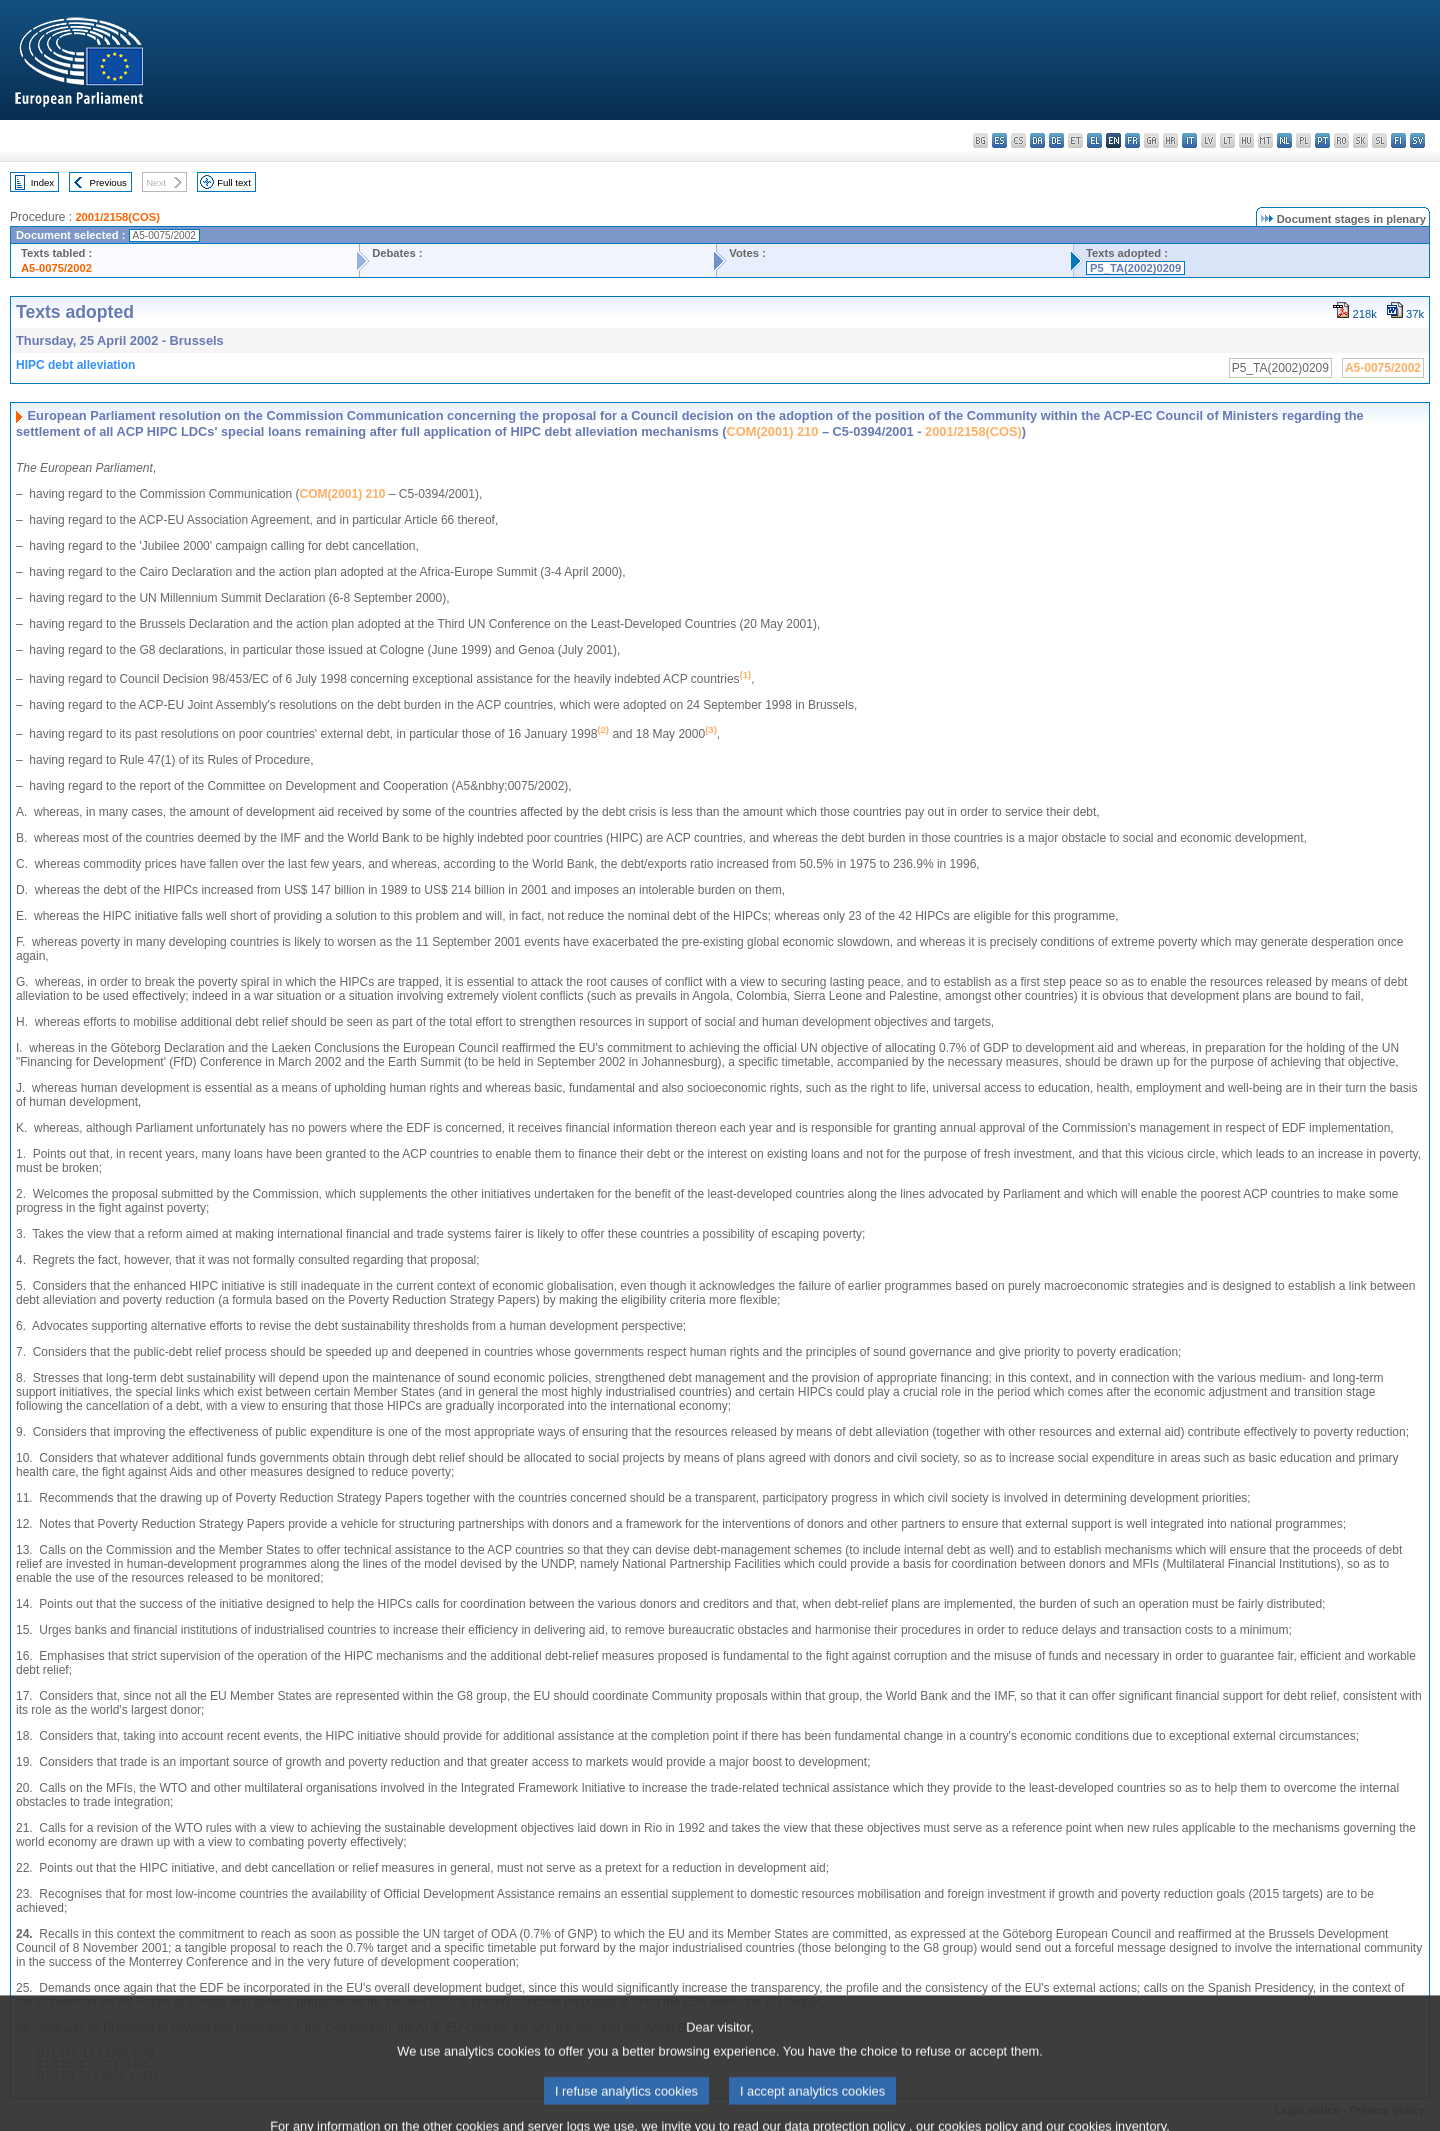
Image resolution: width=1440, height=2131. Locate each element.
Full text (234, 182)
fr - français (1132, 140)
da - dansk (1037, 140)
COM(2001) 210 (773, 431)
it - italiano (1189, 140)
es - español (999, 140)
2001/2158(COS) (117, 217)
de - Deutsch (1056, 140)
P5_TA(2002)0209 (1135, 268)
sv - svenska (1417, 140)
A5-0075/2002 (56, 268)
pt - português (1322, 140)
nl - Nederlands (1284, 140)
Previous (108, 182)
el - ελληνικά (1094, 140)
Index (42, 182)
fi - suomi (1398, 140)
